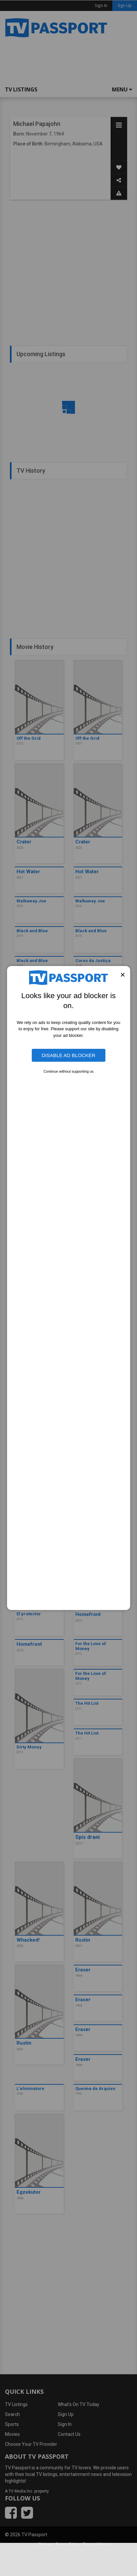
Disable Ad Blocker (68, 1055)
